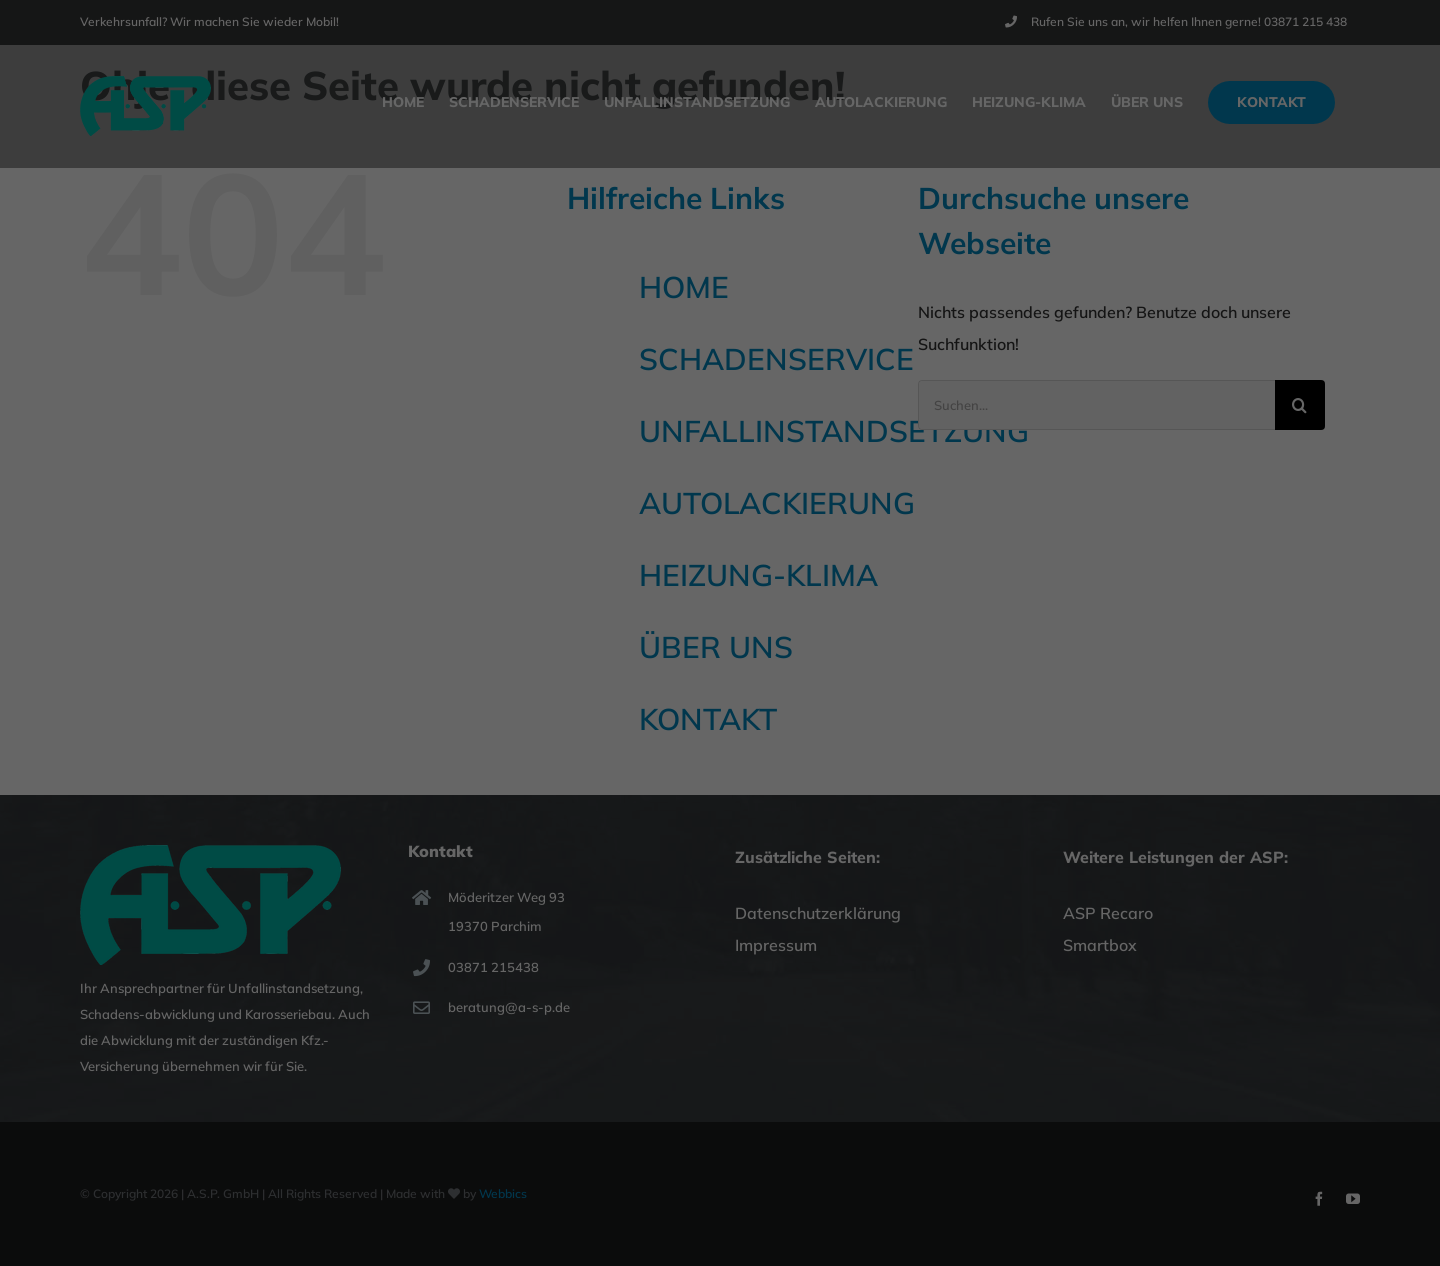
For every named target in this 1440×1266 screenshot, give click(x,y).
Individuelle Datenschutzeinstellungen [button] (720, 517)
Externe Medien (902, 328)
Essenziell (505, 328)
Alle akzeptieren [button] (720, 399)
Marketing (693, 328)
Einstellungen (662, 282)
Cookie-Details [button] (628, 560)
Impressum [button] (824, 560)
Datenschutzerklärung (748, 262)
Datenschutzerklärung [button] (732, 560)
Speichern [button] (720, 458)
